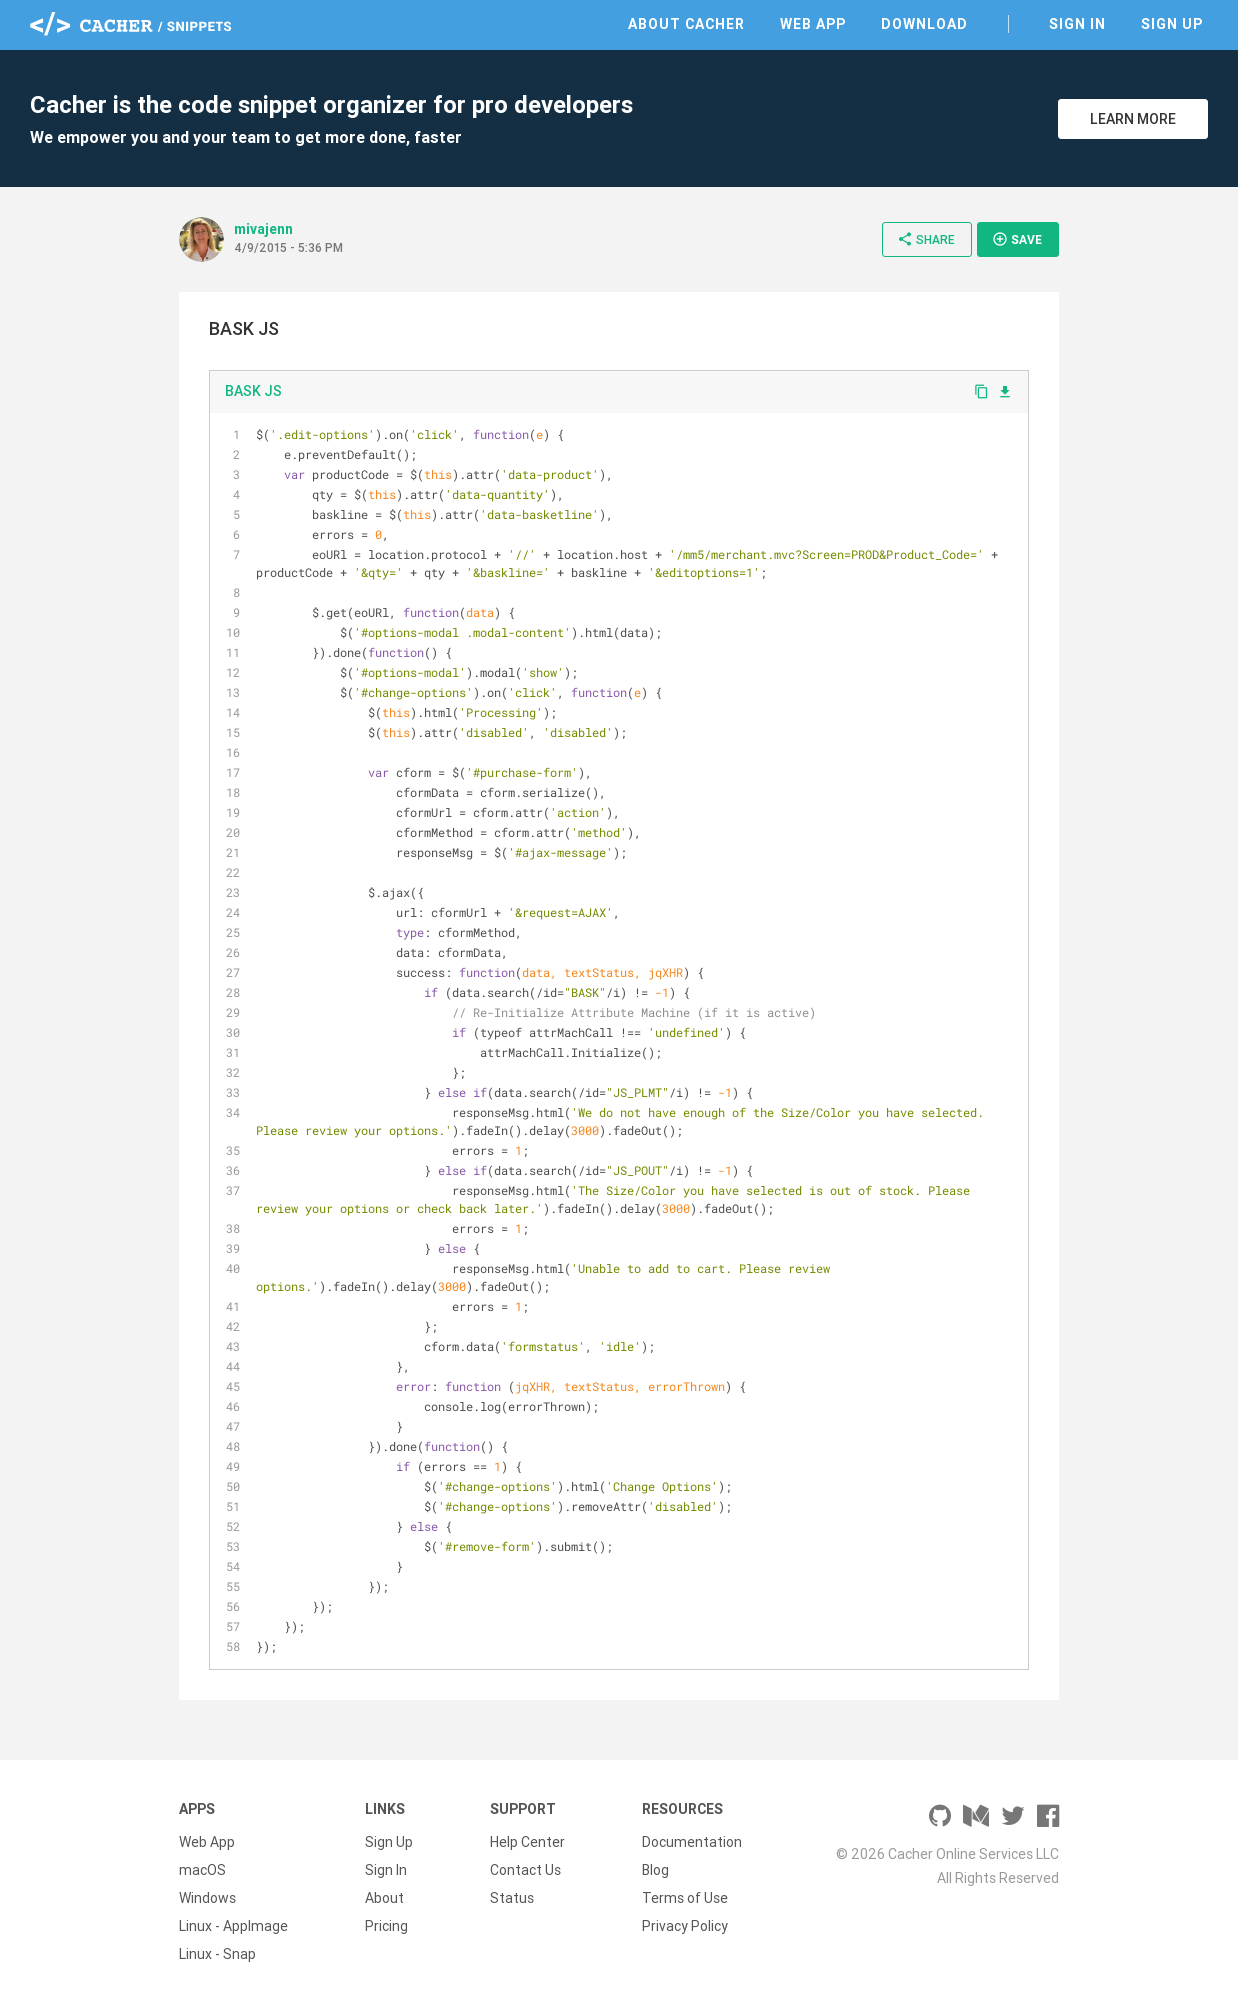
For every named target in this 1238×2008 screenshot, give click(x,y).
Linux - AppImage (233, 1926)
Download (924, 24)
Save (1017, 239)
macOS (202, 1870)
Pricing (386, 1926)
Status (512, 1898)
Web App (813, 24)
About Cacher (686, 24)
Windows (207, 1898)
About (384, 1898)
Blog (655, 1870)
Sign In (1077, 24)
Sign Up (1172, 24)
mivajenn (263, 229)
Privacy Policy (685, 1926)
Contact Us (525, 1870)
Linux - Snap (217, 1954)
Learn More (1133, 119)
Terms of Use (685, 1898)
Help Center (527, 1842)
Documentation (692, 1842)
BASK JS (253, 391)
